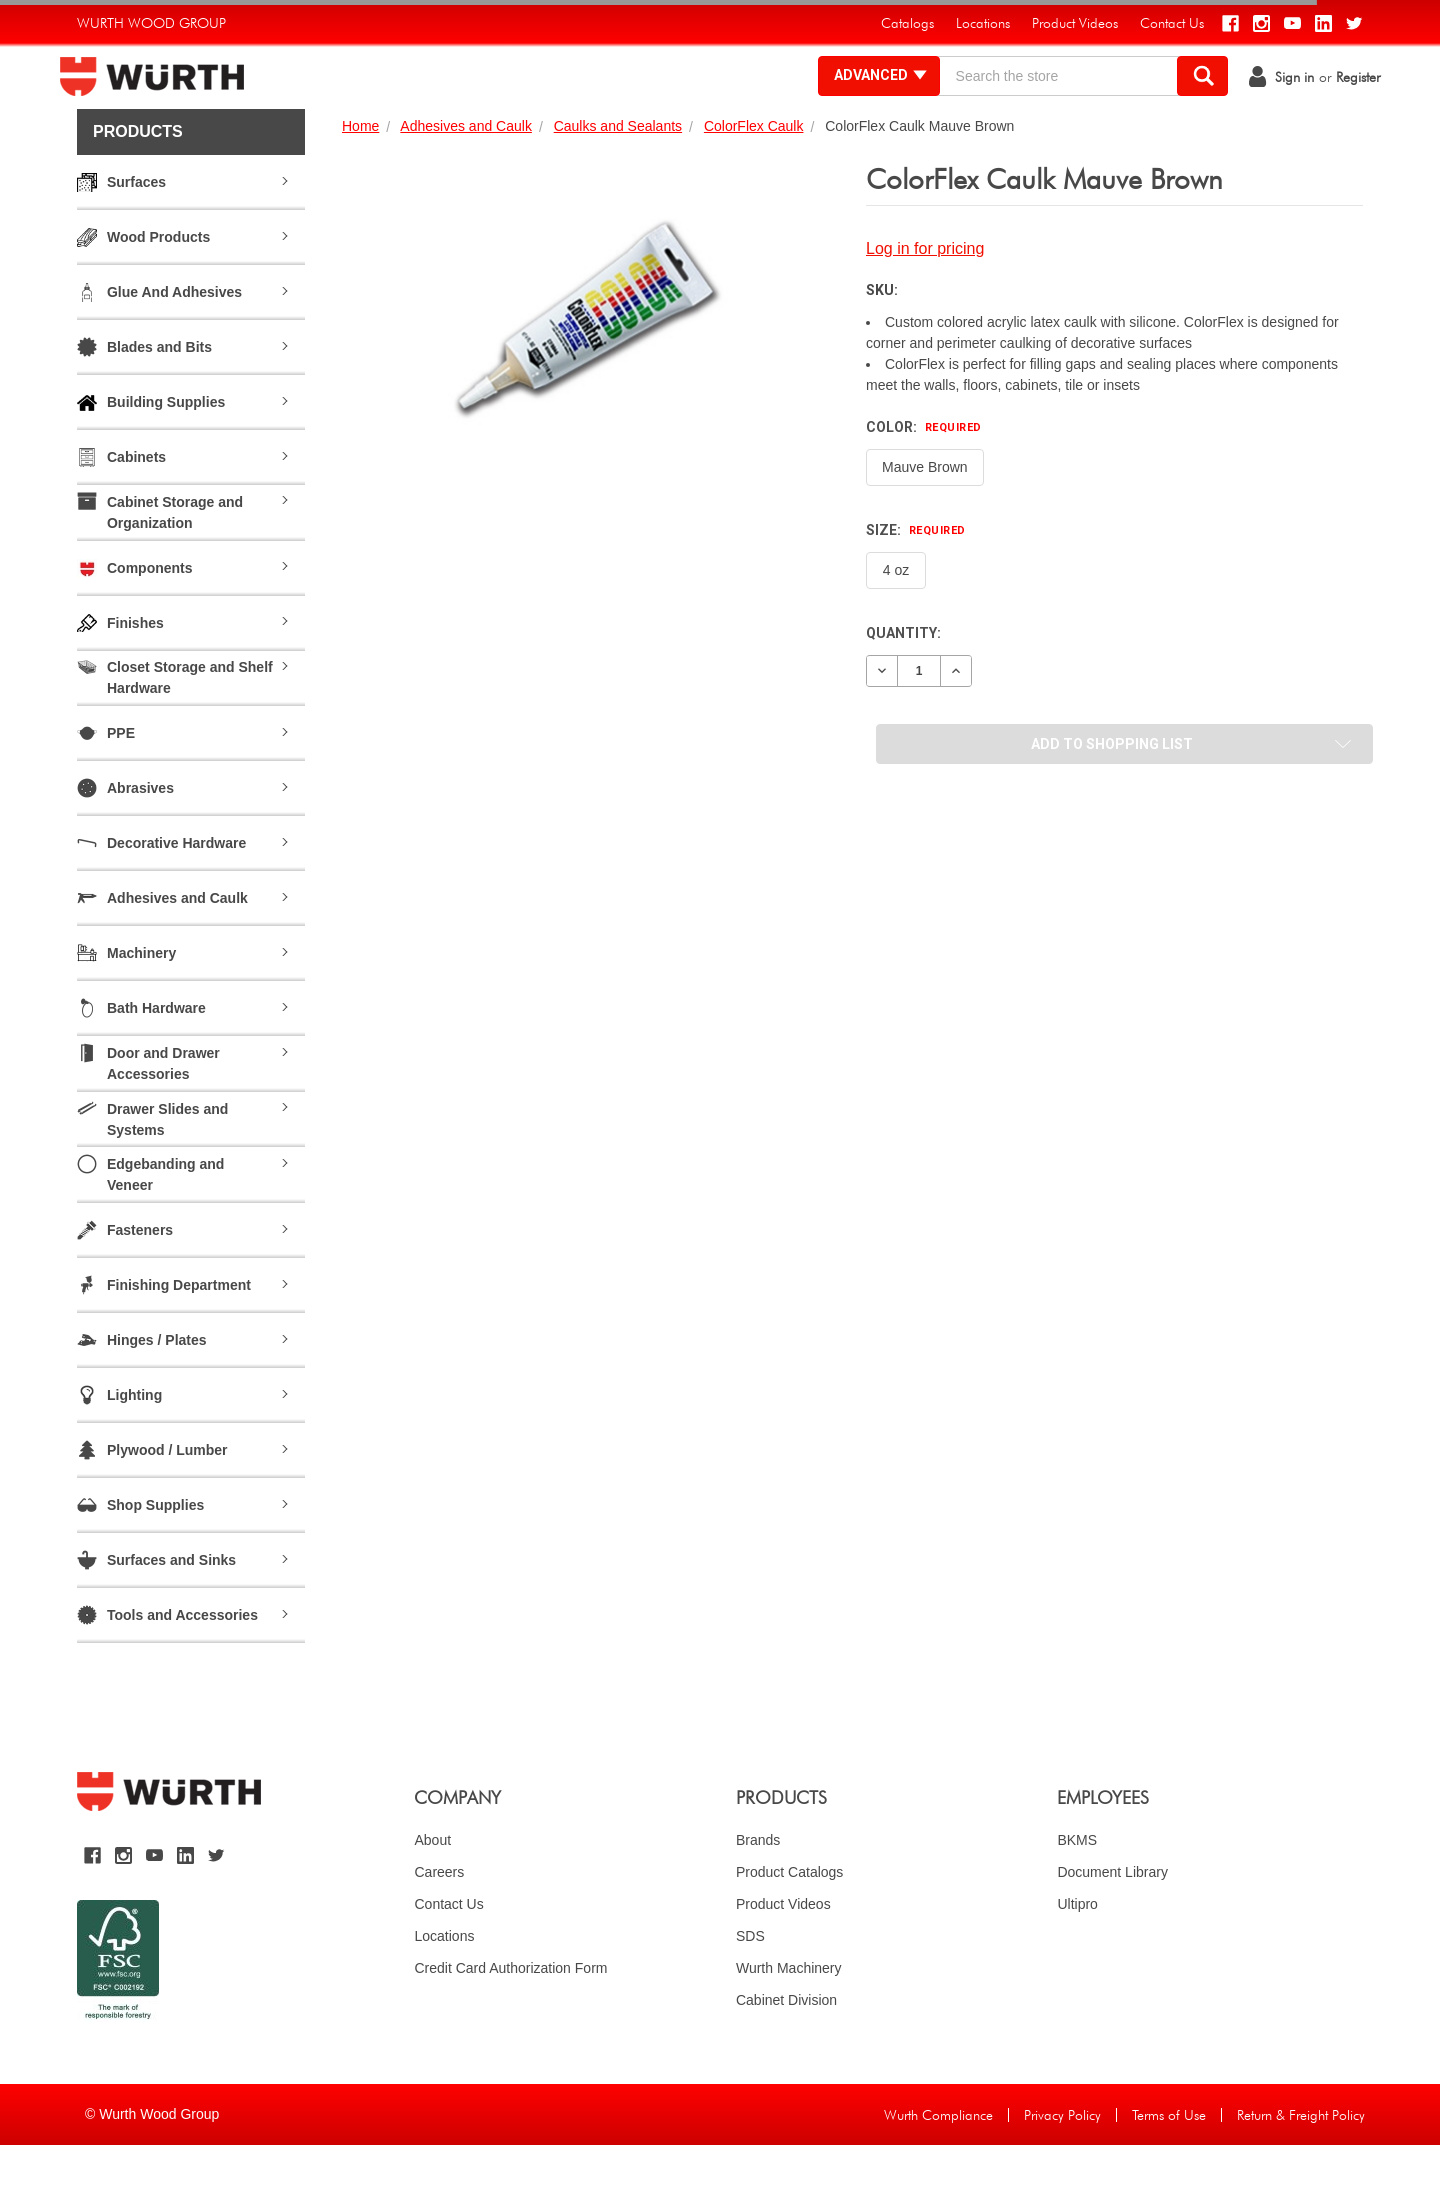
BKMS (1077, 1889)
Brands (758, 1889)
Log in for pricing (925, 297)
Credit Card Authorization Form (510, 2017)
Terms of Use (1169, 2164)
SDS (750, 1985)
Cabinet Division (786, 2049)
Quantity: (903, 682)
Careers (439, 1921)
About (432, 1889)
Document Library (1112, 1921)
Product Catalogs (789, 1921)
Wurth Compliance (938, 2164)
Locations (444, 1985)
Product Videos (783, 1953)
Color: (924, 476)
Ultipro (1077, 1953)
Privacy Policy (1062, 2164)
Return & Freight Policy (1301, 2164)
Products (138, 180)
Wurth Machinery (789, 2017)
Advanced (864, 100)
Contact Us (448, 1953)
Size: (916, 579)
